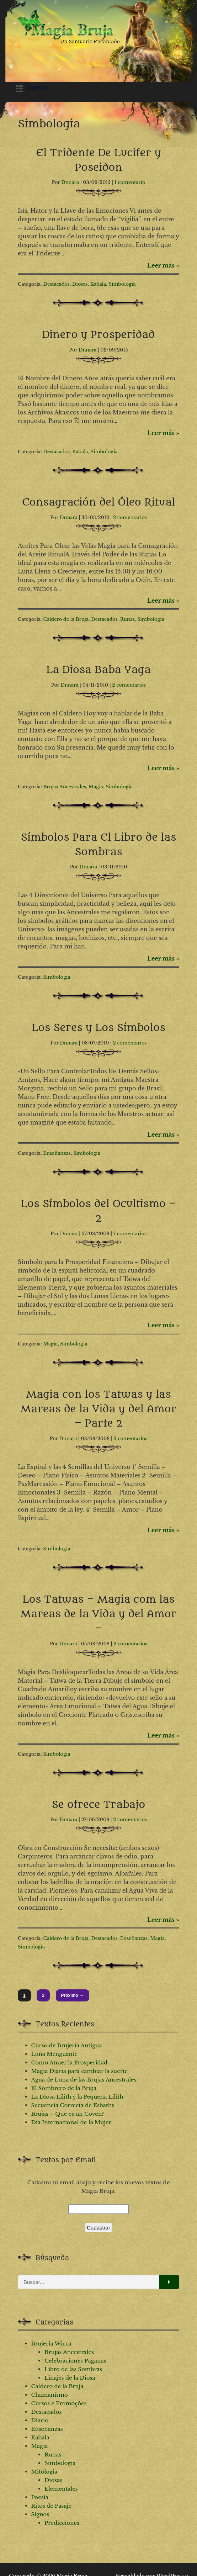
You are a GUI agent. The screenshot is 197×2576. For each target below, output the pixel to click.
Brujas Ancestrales (64, 787)
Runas (127, 619)
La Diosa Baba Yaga (98, 670)
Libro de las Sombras (73, 2369)
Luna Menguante (54, 2054)
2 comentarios (130, 517)
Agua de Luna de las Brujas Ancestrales (84, 2079)
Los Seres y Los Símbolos (98, 1028)
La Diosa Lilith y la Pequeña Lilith (77, 2096)
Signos (40, 2514)
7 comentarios (130, 1234)
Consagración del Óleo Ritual (98, 502)
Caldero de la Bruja (66, 619)
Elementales (61, 2488)
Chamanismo (49, 2394)
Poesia (40, 2497)
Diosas (79, 284)
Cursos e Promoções (59, 2403)
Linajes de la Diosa (69, 2377)
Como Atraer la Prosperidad (69, 2062)
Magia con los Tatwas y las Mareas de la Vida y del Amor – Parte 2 (99, 1409)
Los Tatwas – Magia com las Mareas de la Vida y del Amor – (99, 1614)
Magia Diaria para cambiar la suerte (79, 2071)
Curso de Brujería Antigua (66, 2045)
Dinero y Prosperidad (98, 335)
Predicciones (61, 2522)
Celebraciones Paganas (75, 2360)
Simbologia (122, 284)
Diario (40, 2420)
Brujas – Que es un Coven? (67, 2113)
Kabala (98, 284)
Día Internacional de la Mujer (71, 2122)
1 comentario (130, 182)
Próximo (72, 1995)
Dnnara (70, 182)
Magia (96, 787)
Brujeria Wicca (51, 2343)
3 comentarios (131, 1438)
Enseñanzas (57, 1153)
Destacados (56, 284)
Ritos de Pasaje (51, 2505)
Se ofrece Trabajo (98, 1805)
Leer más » (163, 265)
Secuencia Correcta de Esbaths (72, 2105)
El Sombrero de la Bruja (64, 2088)
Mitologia (44, 2471)
